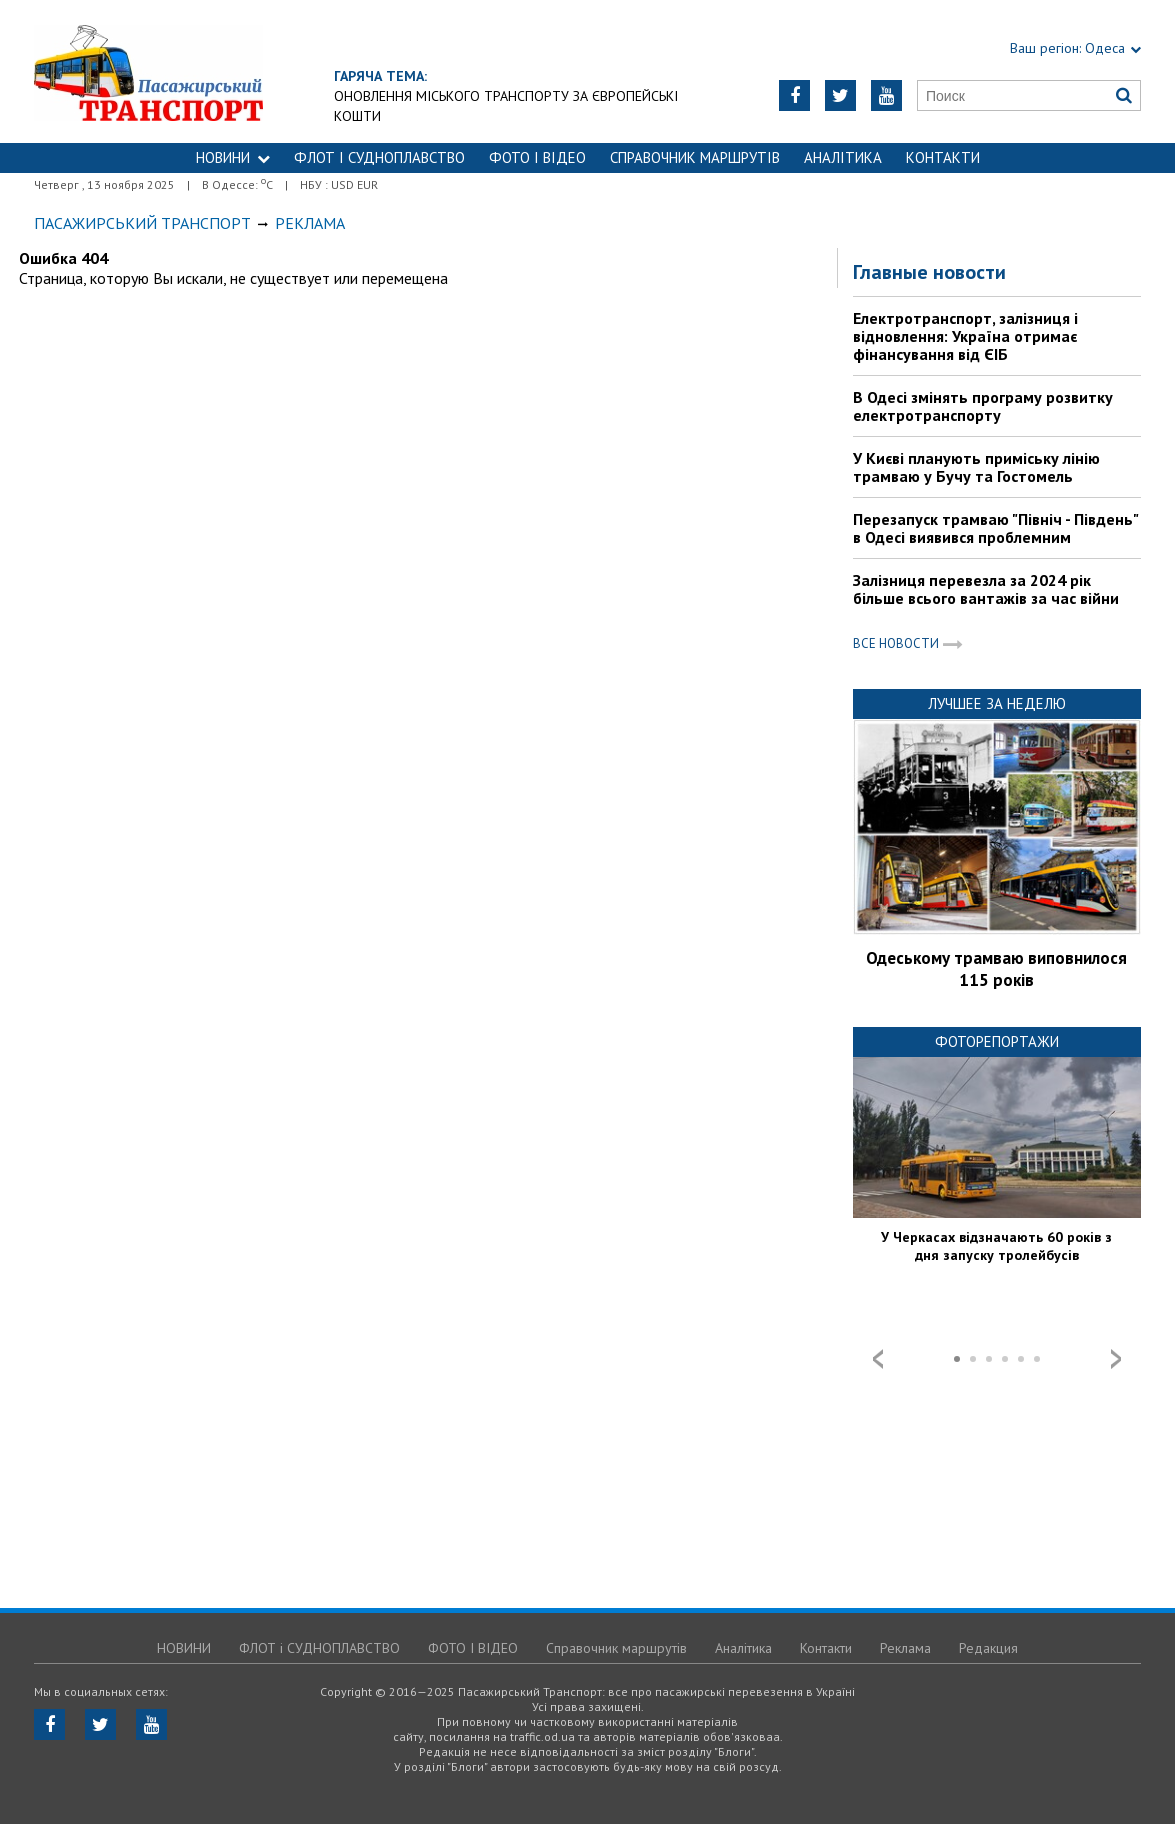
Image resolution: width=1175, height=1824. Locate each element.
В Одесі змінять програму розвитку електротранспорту (983, 406)
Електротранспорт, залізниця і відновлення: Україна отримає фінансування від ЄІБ (965, 336)
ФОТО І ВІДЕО (537, 157)
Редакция (988, 1648)
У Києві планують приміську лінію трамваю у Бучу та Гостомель (976, 467)
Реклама (905, 1648)
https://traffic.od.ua (227, 71)
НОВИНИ (233, 157)
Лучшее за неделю (997, 703)
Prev (878, 1359)
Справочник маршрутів (695, 157)
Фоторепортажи (997, 1041)
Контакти (943, 157)
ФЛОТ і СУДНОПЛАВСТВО (379, 157)
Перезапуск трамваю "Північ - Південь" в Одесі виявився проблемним (995, 528)
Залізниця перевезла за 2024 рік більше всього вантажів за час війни (986, 589)
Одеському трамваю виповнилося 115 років (996, 969)
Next (1116, 1359)
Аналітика (843, 157)
